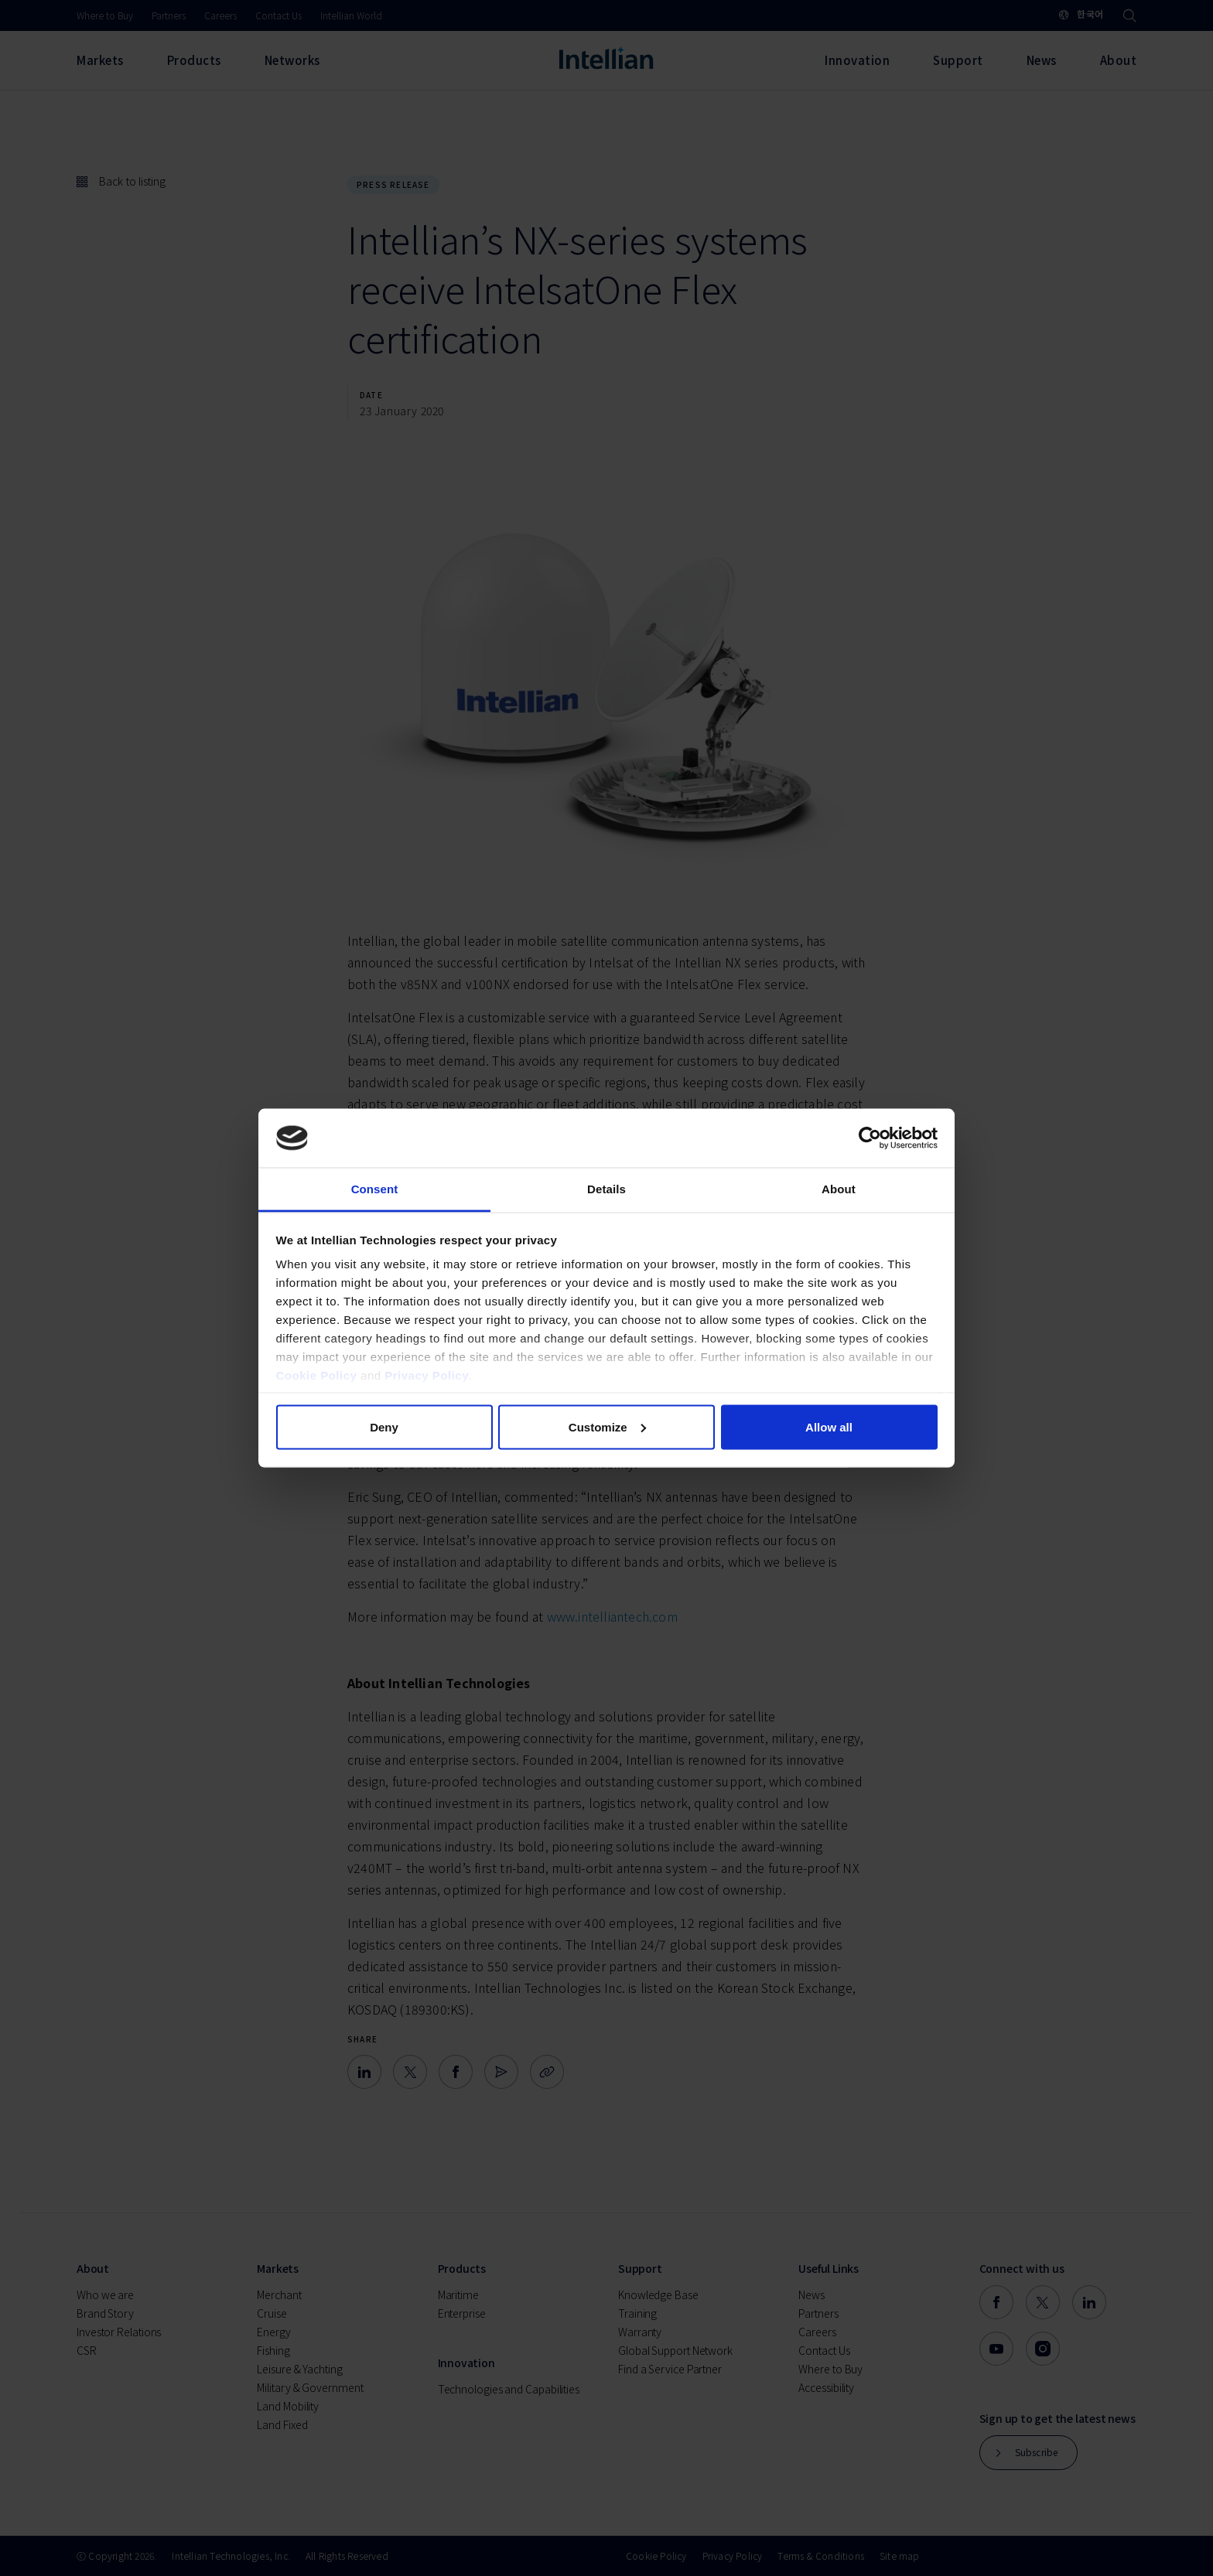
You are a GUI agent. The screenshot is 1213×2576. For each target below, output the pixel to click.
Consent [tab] (374, 1189)
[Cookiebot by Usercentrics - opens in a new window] (870, 1138)
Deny (384, 1426)
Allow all (829, 1426)
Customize (607, 1426)
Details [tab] (606, 1189)
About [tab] (839, 1189)
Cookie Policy (316, 1375)
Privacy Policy (426, 1375)
